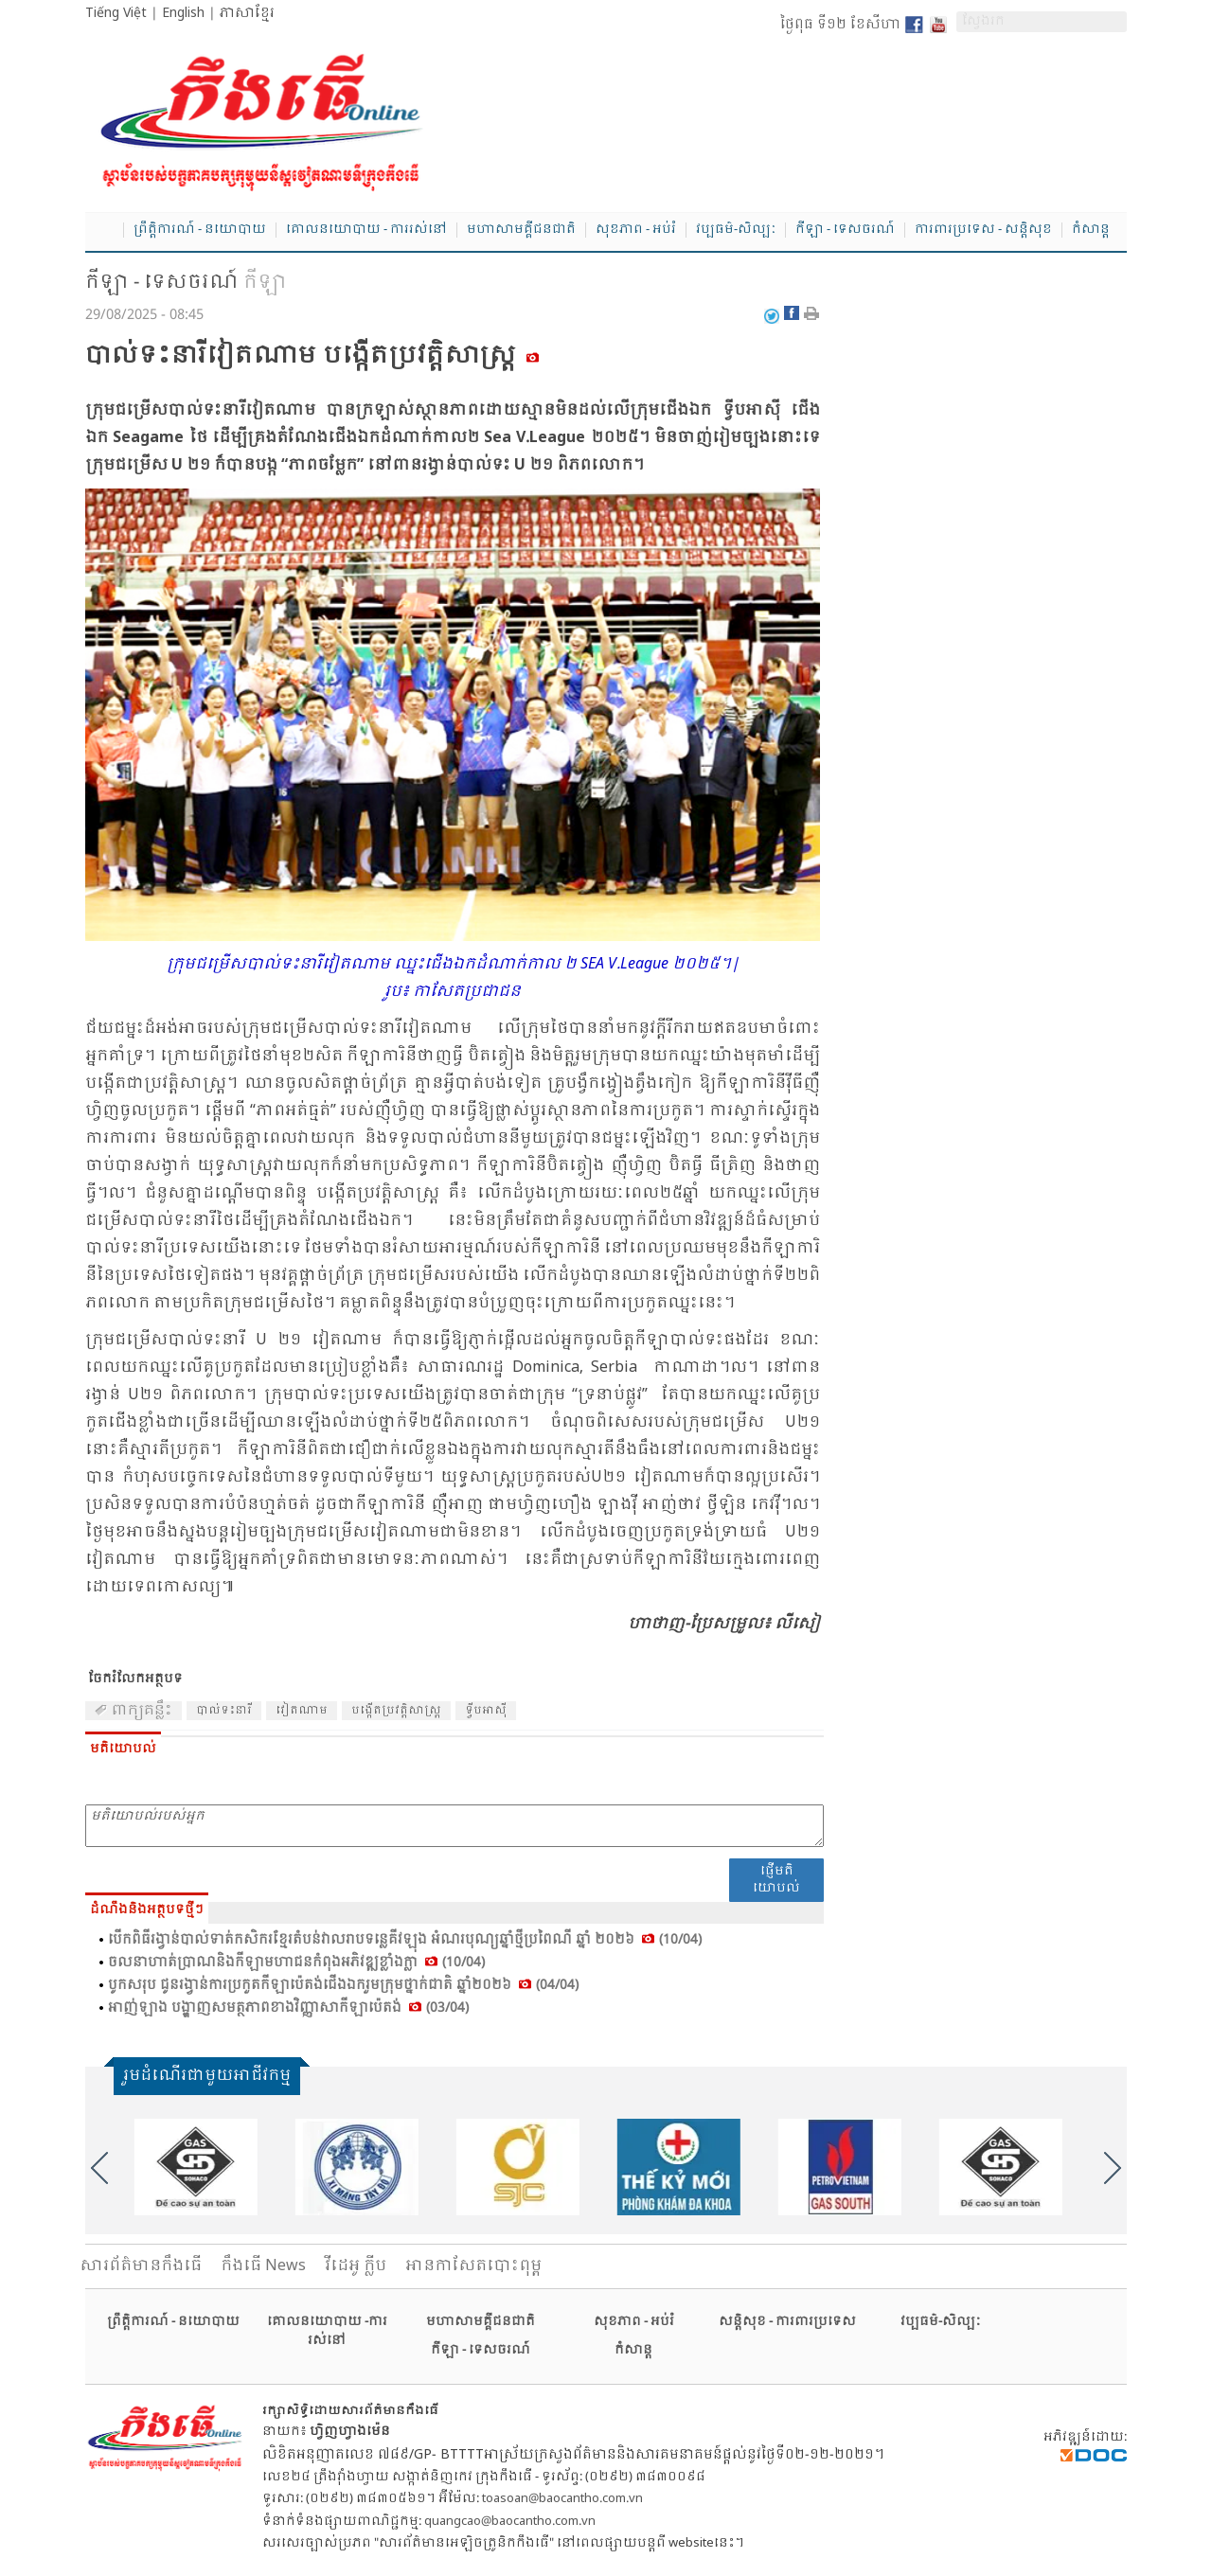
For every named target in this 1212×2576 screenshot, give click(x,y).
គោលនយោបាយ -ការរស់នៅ (327, 2331)
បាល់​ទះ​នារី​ (224, 1710)
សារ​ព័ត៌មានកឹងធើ (141, 2266)
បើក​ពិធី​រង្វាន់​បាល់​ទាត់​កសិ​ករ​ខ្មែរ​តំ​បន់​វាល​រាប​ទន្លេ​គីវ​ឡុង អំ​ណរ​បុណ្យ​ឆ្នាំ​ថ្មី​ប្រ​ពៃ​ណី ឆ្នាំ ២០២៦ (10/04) (405, 1939)
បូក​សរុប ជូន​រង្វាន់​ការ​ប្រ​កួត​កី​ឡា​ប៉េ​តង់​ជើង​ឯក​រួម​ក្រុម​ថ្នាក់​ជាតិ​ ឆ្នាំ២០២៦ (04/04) (343, 1985)
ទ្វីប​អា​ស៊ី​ (486, 1710)
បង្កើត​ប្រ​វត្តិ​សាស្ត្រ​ (396, 1710)
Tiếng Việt (116, 13)
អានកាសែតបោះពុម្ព (473, 2266)
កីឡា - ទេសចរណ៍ (845, 230)
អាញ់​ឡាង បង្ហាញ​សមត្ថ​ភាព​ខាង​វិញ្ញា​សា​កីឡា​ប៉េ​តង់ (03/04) (288, 2008)
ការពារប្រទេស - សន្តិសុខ (983, 230)
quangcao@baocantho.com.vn (510, 2521)
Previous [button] (99, 2168)
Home (104, 231)
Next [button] (1112, 2168)
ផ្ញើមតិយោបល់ (776, 1879)
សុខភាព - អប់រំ (636, 230)
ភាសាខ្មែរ (247, 13)
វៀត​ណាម (302, 1710)
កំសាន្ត (1091, 230)
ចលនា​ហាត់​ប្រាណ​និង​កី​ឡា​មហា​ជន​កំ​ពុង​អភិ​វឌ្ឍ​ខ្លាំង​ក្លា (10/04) (296, 1962)
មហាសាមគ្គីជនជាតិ (521, 230)
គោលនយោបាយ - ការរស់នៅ (366, 230)
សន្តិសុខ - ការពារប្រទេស (787, 2322)
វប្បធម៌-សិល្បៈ (735, 230)
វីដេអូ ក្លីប (355, 2266)
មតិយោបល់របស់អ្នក (454, 1825)
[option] (203, 2167)
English (183, 13)
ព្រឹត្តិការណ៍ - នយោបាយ (200, 230)
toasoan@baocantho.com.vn (562, 2499)
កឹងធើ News (263, 2266)
